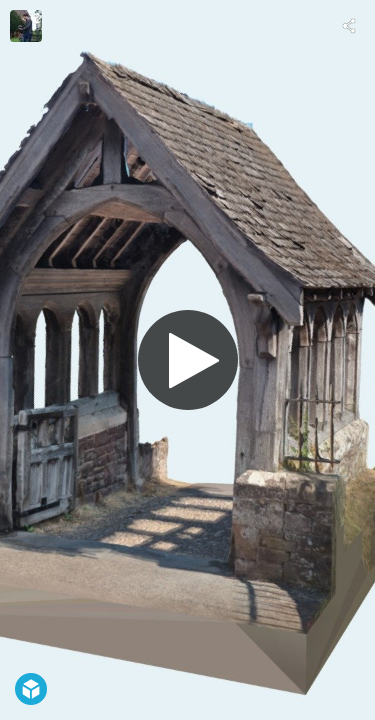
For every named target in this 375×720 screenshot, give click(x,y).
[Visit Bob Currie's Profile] (26, 26)
